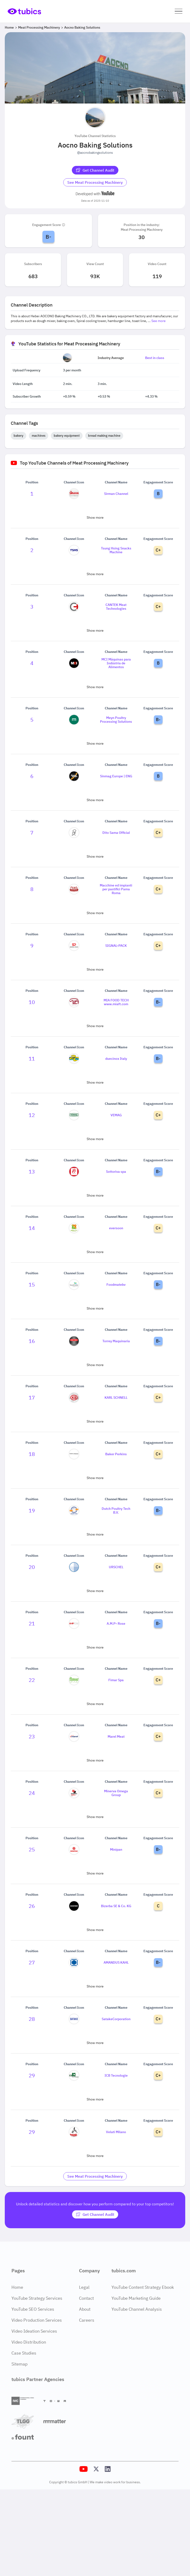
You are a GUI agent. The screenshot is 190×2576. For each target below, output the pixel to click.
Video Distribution (28, 2342)
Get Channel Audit (95, 170)
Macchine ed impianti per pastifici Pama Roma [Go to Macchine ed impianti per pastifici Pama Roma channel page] (116, 889)
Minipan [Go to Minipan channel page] (116, 1849)
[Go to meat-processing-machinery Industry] (95, 182)
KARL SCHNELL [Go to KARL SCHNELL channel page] (116, 1397)
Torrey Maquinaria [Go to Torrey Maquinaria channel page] (116, 1341)
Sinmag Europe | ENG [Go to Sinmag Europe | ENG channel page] (116, 776)
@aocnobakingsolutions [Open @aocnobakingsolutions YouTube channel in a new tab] (95, 152)
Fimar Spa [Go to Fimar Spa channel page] (116, 1680)
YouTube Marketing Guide (136, 2298)
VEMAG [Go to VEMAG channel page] (116, 1115)
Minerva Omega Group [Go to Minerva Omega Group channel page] (116, 1793)
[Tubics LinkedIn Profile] (108, 2469)
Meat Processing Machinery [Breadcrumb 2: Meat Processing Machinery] (39, 27)
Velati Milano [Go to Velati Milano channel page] (116, 2132)
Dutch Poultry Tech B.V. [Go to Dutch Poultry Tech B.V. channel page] (116, 1510)
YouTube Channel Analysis (136, 2309)
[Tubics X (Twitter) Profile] (96, 2469)
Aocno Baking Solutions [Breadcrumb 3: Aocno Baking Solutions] (82, 27)
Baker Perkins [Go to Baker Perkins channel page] (116, 1454)
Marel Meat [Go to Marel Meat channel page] (116, 1736)
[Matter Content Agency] (57, 2421)
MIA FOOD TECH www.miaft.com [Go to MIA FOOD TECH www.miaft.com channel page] (116, 1002)
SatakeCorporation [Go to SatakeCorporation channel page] (116, 2019)
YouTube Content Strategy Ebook (142, 2287)
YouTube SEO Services (32, 2309)
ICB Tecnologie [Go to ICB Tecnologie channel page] (116, 2075)
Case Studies (23, 2353)
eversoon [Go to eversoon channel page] (116, 1228)
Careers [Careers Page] (86, 2320)
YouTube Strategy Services (36, 2298)
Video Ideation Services (34, 2331)
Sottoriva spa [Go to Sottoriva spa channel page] (116, 1171)
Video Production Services (36, 2320)
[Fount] (25, 2437)
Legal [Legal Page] (84, 2287)
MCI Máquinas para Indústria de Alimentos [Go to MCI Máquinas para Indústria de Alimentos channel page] (116, 663)
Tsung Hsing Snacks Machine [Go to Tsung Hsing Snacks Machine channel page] (116, 550)
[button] (178, 11)
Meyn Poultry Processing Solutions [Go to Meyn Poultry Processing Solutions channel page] (116, 720)
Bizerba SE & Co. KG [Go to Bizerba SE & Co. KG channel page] (116, 1906)
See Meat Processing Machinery (95, 182)
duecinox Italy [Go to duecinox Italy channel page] (116, 1058)
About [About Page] (84, 2309)
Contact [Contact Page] (86, 2298)
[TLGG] (25, 2421)
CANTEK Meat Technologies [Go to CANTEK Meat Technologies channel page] (116, 607)
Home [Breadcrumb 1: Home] (9, 27)
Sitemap (19, 2364)
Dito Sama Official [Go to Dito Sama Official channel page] (116, 832)
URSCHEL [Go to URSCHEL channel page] (116, 1567)
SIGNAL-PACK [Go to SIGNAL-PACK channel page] (116, 945)
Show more (95, 517)
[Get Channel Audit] (95, 170)
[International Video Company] (25, 2401)
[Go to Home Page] (24, 11)
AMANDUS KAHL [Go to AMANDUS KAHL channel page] (116, 1962)
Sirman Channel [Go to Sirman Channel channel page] (116, 494)
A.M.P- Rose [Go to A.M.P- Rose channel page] (116, 1623)
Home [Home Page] (17, 2287)
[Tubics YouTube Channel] (83, 2469)
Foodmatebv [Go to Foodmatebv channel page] (116, 1284)
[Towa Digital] (57, 2401)
